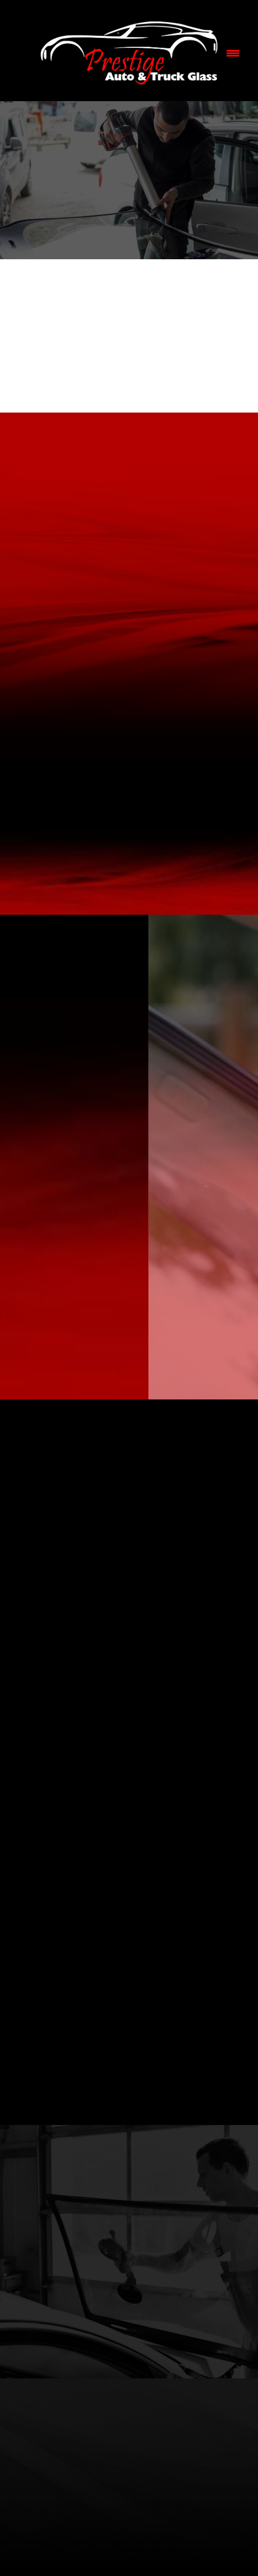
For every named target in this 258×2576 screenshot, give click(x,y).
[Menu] (233, 53)
